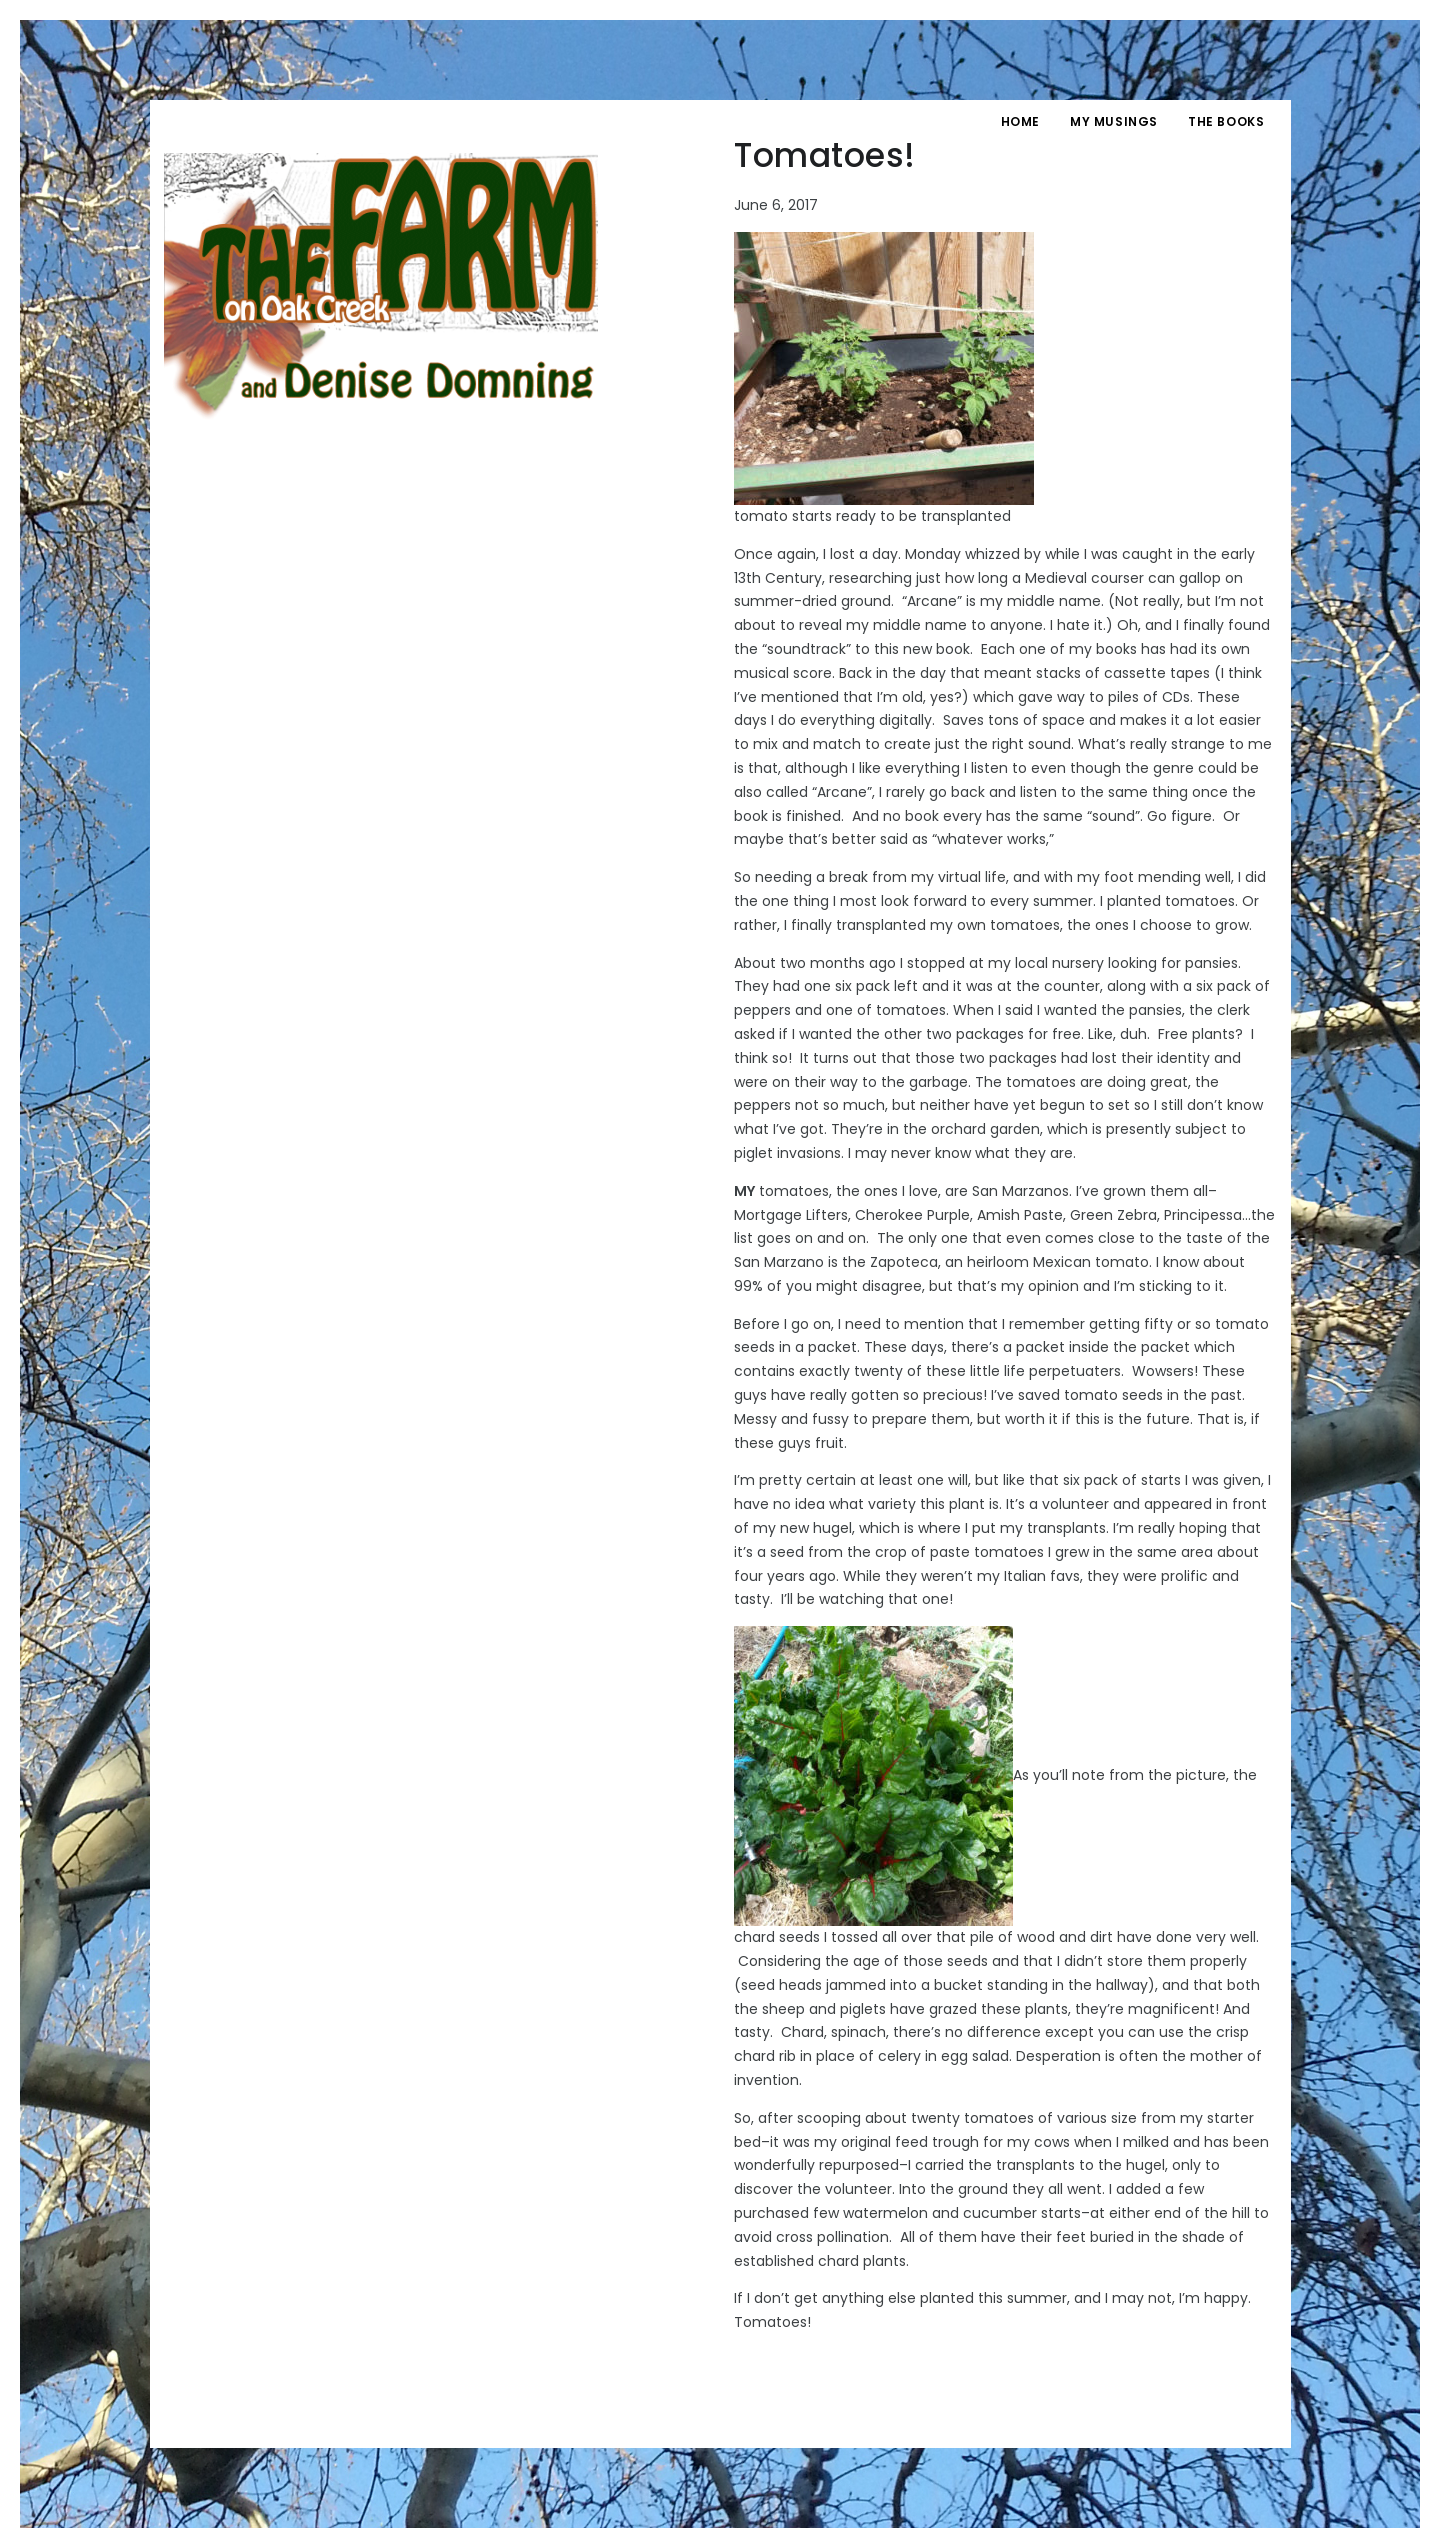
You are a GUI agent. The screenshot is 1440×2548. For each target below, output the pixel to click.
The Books (1226, 121)
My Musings (1114, 121)
